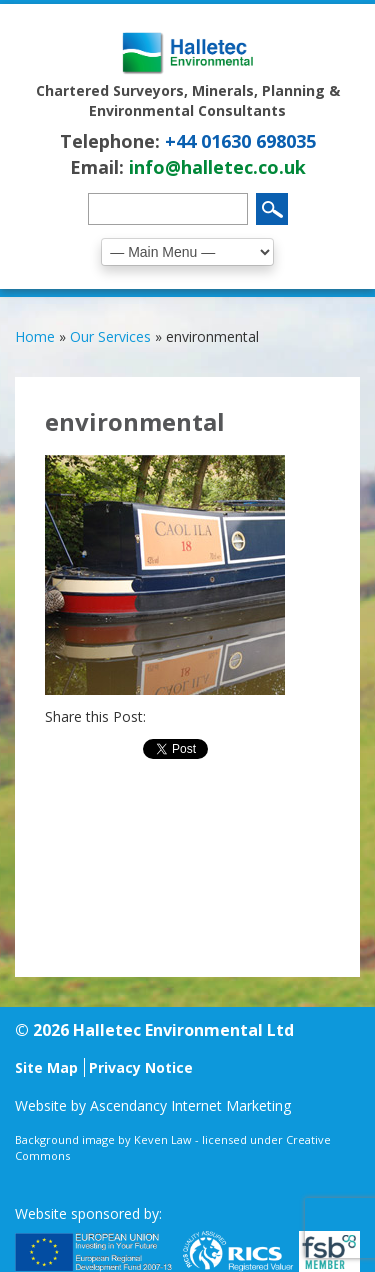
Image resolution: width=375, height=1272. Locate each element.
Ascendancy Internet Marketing (190, 1105)
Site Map (46, 1067)
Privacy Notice (141, 1067)
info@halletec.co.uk (217, 167)
